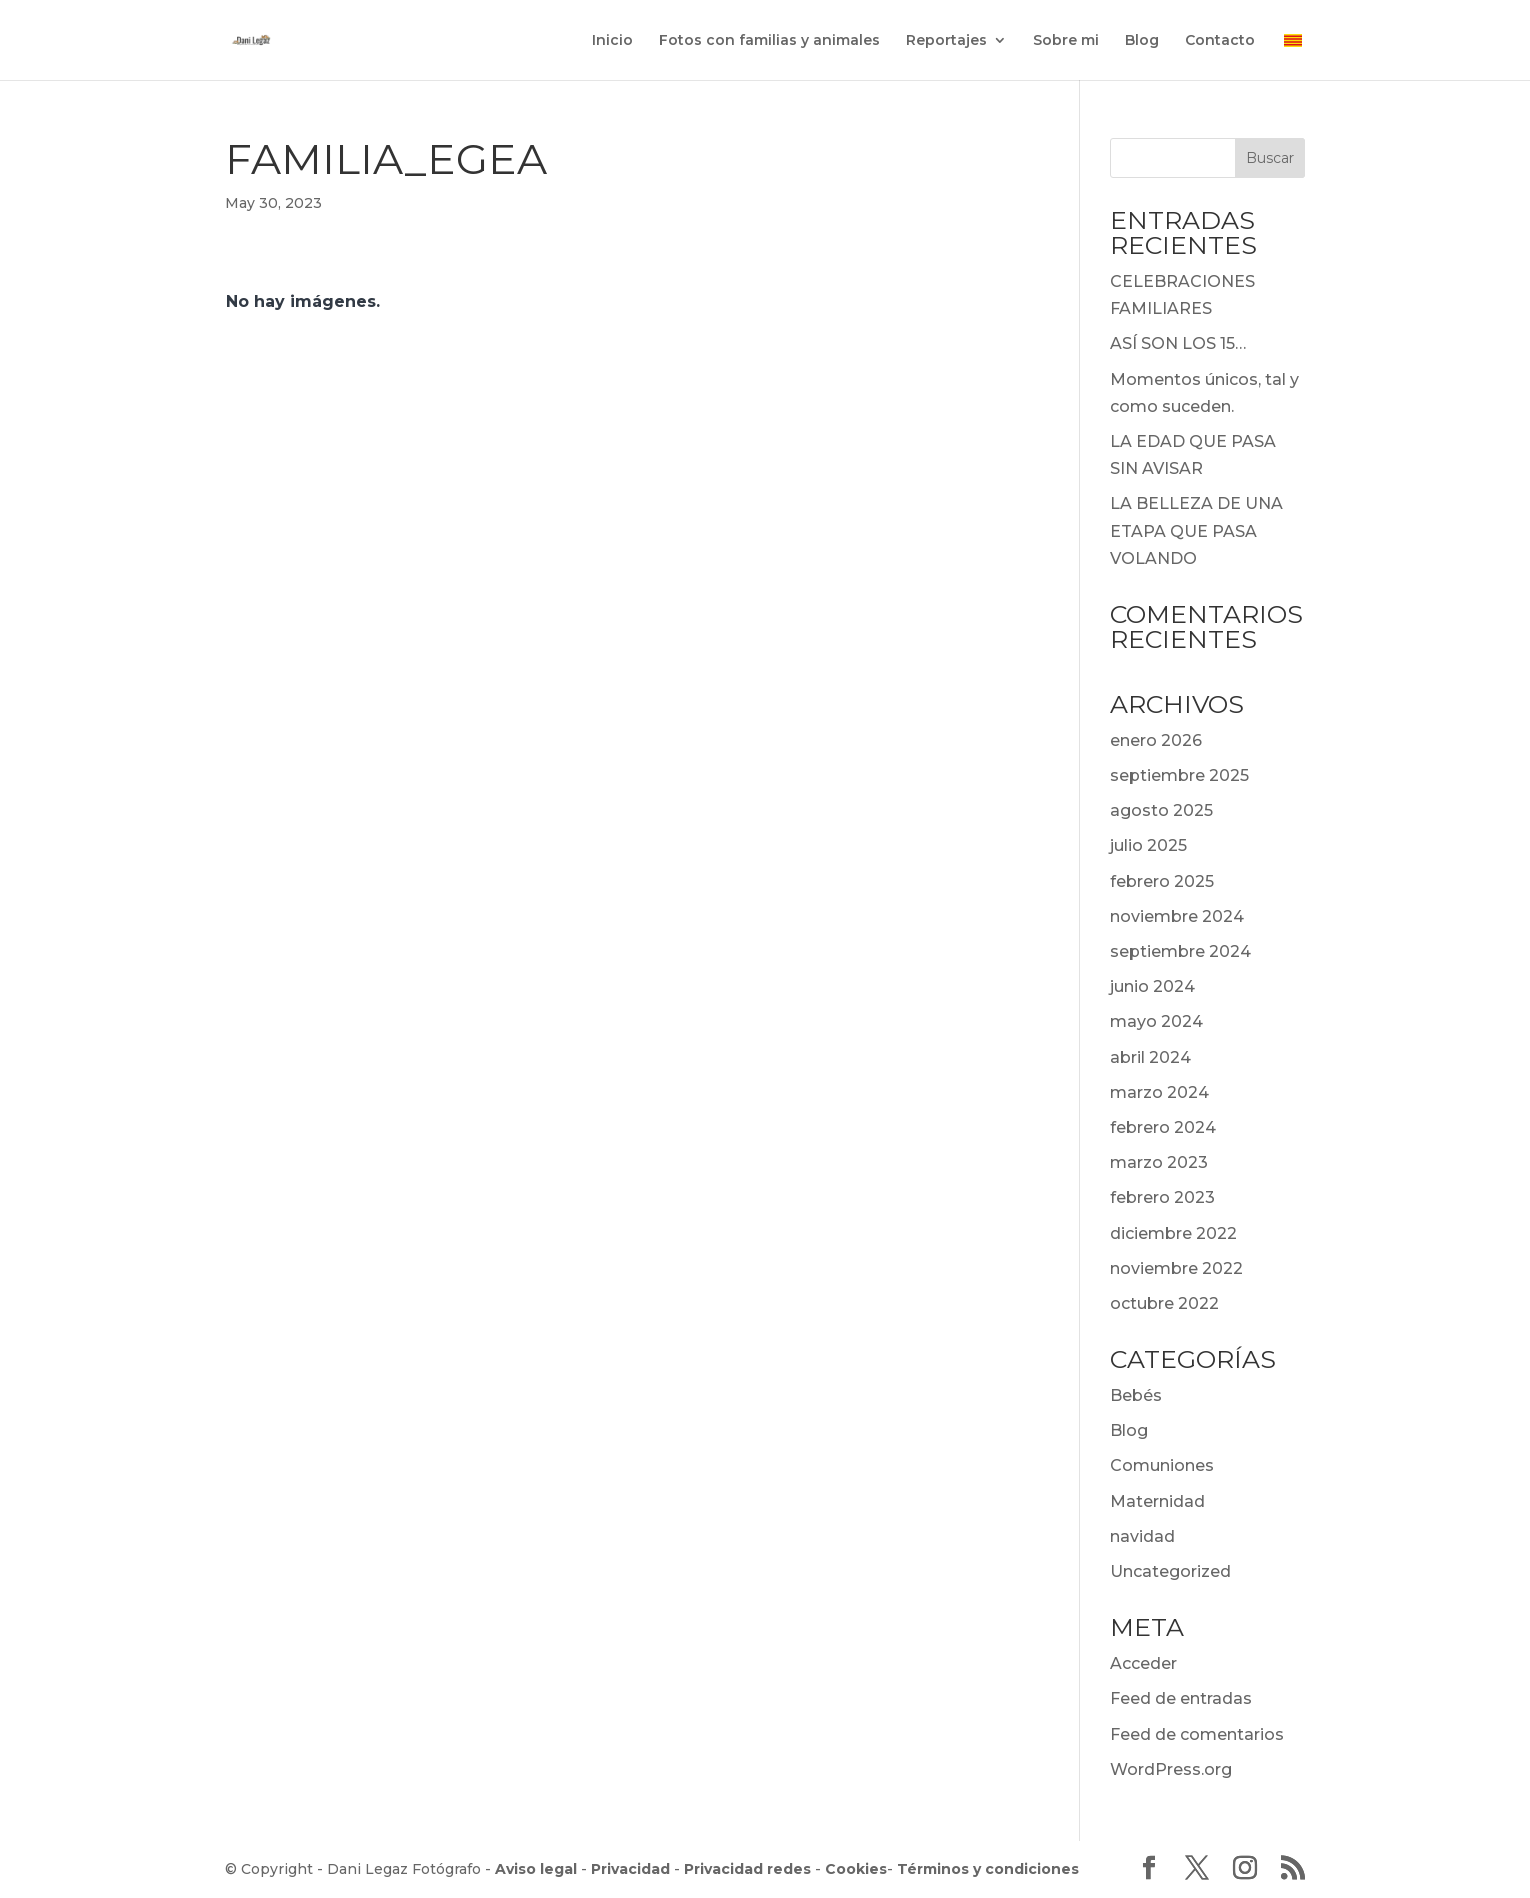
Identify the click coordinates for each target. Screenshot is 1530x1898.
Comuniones (1162, 1465)
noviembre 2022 (1176, 1268)
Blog (1142, 41)
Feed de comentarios (1197, 1734)
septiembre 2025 (1179, 775)
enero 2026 (1156, 740)
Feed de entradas (1181, 1698)
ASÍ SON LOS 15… (1178, 343)
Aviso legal (536, 1869)
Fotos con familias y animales (769, 41)
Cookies (856, 1869)
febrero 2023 (1162, 1197)
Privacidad (630, 1869)
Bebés (1136, 1395)
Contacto (1220, 41)
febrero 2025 (1162, 881)
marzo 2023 (1159, 1162)
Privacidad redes (747, 1869)
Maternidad (1157, 1501)
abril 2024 (1150, 1057)
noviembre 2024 (1177, 916)
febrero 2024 (1163, 1127)
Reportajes (946, 41)
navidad (1142, 1536)
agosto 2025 (1161, 810)
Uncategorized (1170, 1571)
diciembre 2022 (1173, 1233)
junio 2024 (1152, 986)
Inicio (612, 41)
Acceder (1143, 1663)
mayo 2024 (1156, 1021)
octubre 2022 (1164, 1303)
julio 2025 (1148, 845)
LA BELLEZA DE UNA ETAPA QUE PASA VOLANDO (1196, 530)
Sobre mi (1066, 41)
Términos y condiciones (988, 1869)
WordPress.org (1171, 1769)
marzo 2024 (1159, 1092)
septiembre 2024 (1180, 951)
